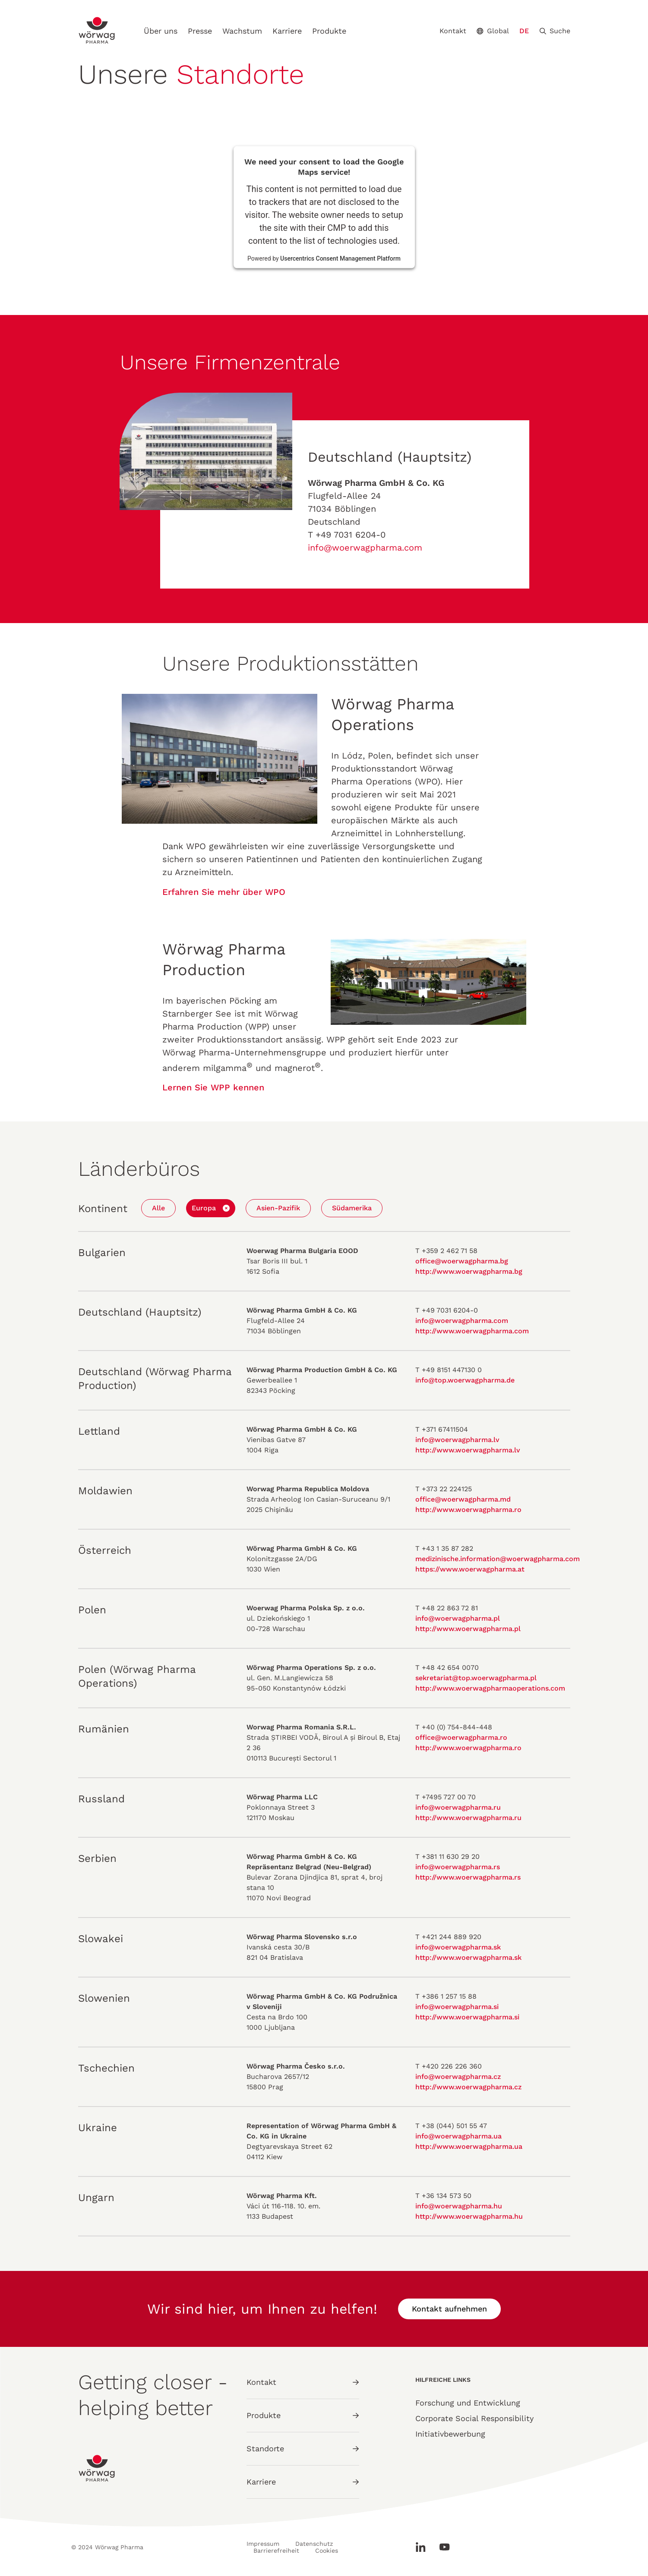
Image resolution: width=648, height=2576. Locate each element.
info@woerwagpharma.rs (457, 1867)
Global (493, 31)
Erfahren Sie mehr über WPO (223, 892)
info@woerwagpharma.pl (457, 1618)
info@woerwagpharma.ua (458, 2136)
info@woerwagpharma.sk (458, 1947)
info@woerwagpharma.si (457, 2007)
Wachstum (242, 30)
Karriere (287, 30)
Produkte (329, 31)
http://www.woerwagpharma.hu (469, 2216)
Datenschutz (314, 2544)
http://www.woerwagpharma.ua (468, 2146)
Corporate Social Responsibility (474, 2418)
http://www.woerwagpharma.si (467, 2017)
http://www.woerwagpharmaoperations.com (490, 1688)
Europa (204, 1208)
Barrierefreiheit (276, 2551)
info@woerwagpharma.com (365, 547)
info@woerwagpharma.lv (457, 1440)
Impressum (263, 2544)
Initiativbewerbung (450, 2433)
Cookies (326, 2551)
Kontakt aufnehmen (449, 2308)
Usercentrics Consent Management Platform (340, 258)
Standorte (303, 2448)
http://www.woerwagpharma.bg (468, 1271)
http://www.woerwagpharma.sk (468, 1957)
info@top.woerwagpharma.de (465, 1380)
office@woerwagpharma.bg (461, 1261)
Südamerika (352, 1208)
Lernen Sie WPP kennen (213, 1087)
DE (524, 31)
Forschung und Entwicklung (467, 2402)
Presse (200, 31)
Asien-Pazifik (278, 1208)
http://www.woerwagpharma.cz (468, 2087)
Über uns (160, 30)
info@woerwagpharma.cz (458, 2076)
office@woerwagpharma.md (463, 1499)
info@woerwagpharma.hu (458, 2206)
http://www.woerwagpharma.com (472, 1331)
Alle (158, 1208)
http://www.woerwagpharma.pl (468, 1629)
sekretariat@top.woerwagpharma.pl (476, 1678)
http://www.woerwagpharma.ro (468, 1509)
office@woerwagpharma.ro (461, 1737)
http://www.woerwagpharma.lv (467, 1450)
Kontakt (452, 31)
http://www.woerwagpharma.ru (468, 1818)
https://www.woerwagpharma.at (470, 1569)
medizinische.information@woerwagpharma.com (497, 1559)
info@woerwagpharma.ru (458, 1807)
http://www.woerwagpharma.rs (468, 1877)
